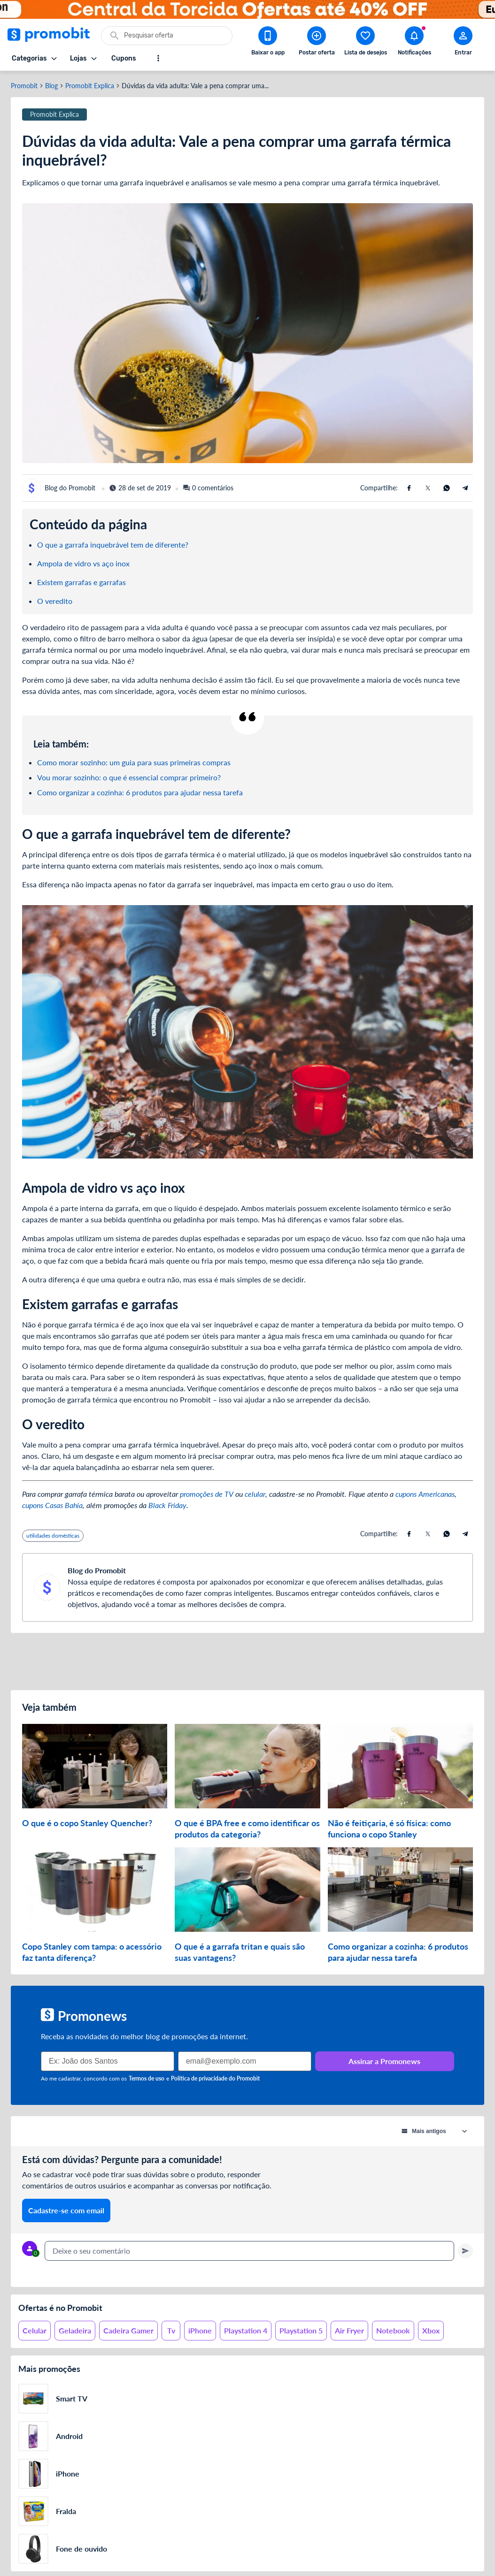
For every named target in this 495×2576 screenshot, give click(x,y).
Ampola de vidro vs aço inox (83, 563)
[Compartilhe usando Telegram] (465, 487)
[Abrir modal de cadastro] (463, 42)
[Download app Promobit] (267, 42)
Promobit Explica (89, 86)
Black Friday (167, 1505)
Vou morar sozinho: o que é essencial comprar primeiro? (129, 777)
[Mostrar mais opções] (158, 58)
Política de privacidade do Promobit (215, 2078)
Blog (51, 86)
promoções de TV (206, 1493)
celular (255, 1493)
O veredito (54, 600)
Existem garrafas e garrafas (81, 582)
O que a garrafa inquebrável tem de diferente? (112, 544)
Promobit (24, 86)
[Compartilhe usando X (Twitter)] (427, 487)
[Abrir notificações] (414, 42)
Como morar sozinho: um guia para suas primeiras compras (134, 762)
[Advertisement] (247, 1661)
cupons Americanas (425, 1493)
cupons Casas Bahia (52, 1505)
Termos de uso (146, 2078)
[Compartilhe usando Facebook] (409, 487)
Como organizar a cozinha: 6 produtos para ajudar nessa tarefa (140, 792)
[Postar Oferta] (316, 42)
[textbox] (249, 2250)
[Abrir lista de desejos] (365, 42)
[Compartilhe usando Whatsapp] (446, 487)
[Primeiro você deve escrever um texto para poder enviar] (465, 2250)
